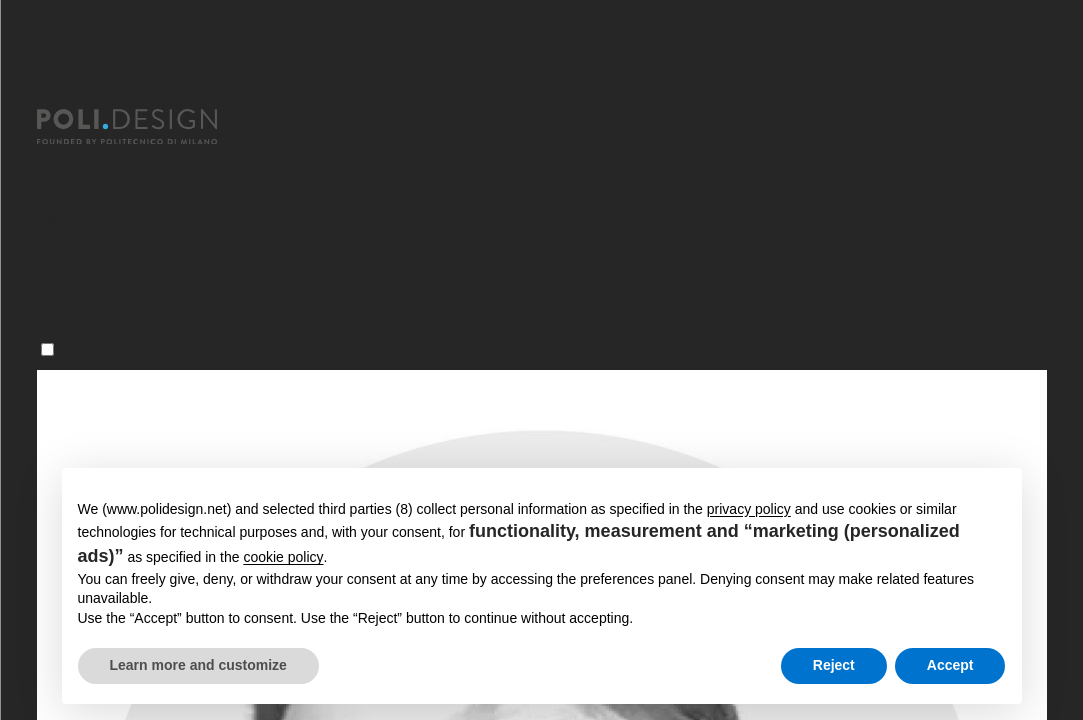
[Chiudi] (49, 97)
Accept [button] (950, 665)
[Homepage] (145, 127)
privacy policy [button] (749, 509)
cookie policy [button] (283, 557)
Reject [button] (834, 665)
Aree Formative (97, 245)
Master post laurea (113, 164)
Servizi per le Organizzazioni (148, 218)
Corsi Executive (98, 191)
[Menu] (47, 349)
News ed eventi (98, 272)
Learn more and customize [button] (198, 665)
